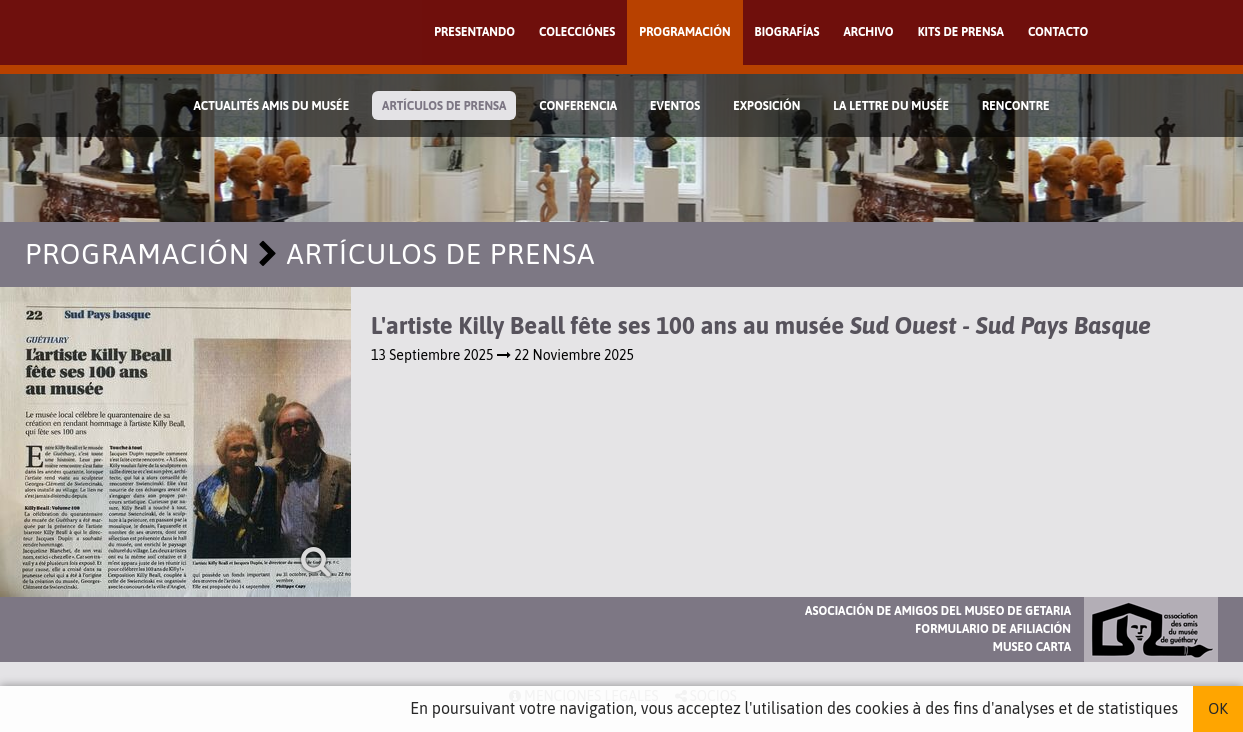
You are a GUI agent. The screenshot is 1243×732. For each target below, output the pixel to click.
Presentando (474, 32)
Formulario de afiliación (993, 629)
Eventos (675, 106)
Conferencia (578, 106)
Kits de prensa (961, 32)
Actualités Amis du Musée (271, 106)
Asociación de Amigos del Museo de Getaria (938, 611)
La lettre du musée (891, 106)
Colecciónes (577, 32)
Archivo (868, 32)
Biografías (787, 32)
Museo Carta (1032, 647)
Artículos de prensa (444, 106)
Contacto (1058, 32)
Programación (684, 32)
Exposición (766, 106)
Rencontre (1016, 106)
